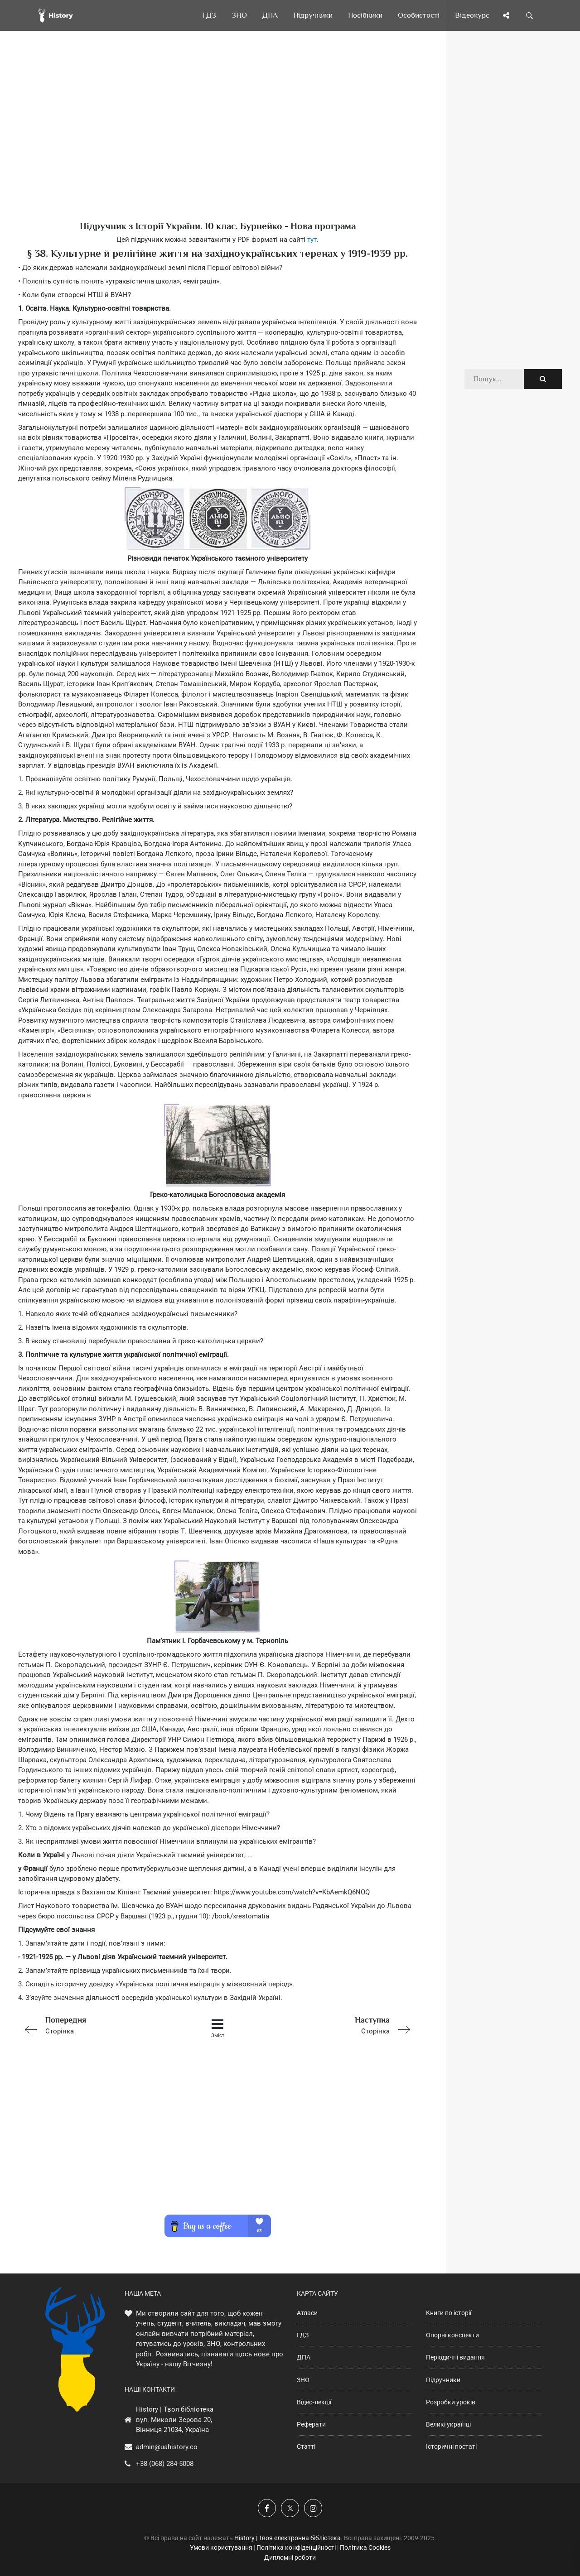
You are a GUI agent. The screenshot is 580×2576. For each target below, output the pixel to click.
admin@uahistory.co (167, 2447)
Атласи (307, 2312)
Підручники (443, 2380)
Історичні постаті (451, 2446)
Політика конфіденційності (296, 2547)
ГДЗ (303, 2335)
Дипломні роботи (290, 2557)
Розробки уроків (450, 2402)
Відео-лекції (314, 2402)
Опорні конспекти (452, 2335)
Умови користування (221, 2547)
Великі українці (448, 2424)
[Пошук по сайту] (529, 15)
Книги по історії (448, 2312)
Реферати (311, 2424)
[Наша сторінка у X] (290, 2508)
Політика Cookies (365, 2547)
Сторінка (97, 2024)
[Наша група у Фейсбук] (267, 2508)
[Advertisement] (217, 140)
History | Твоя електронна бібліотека (287, 2538)
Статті (306, 2446)
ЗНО (303, 2380)
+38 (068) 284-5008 (164, 2464)
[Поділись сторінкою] (506, 15)
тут (312, 239)
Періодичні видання (455, 2357)
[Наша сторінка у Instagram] (313, 2508)
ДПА (303, 2357)
